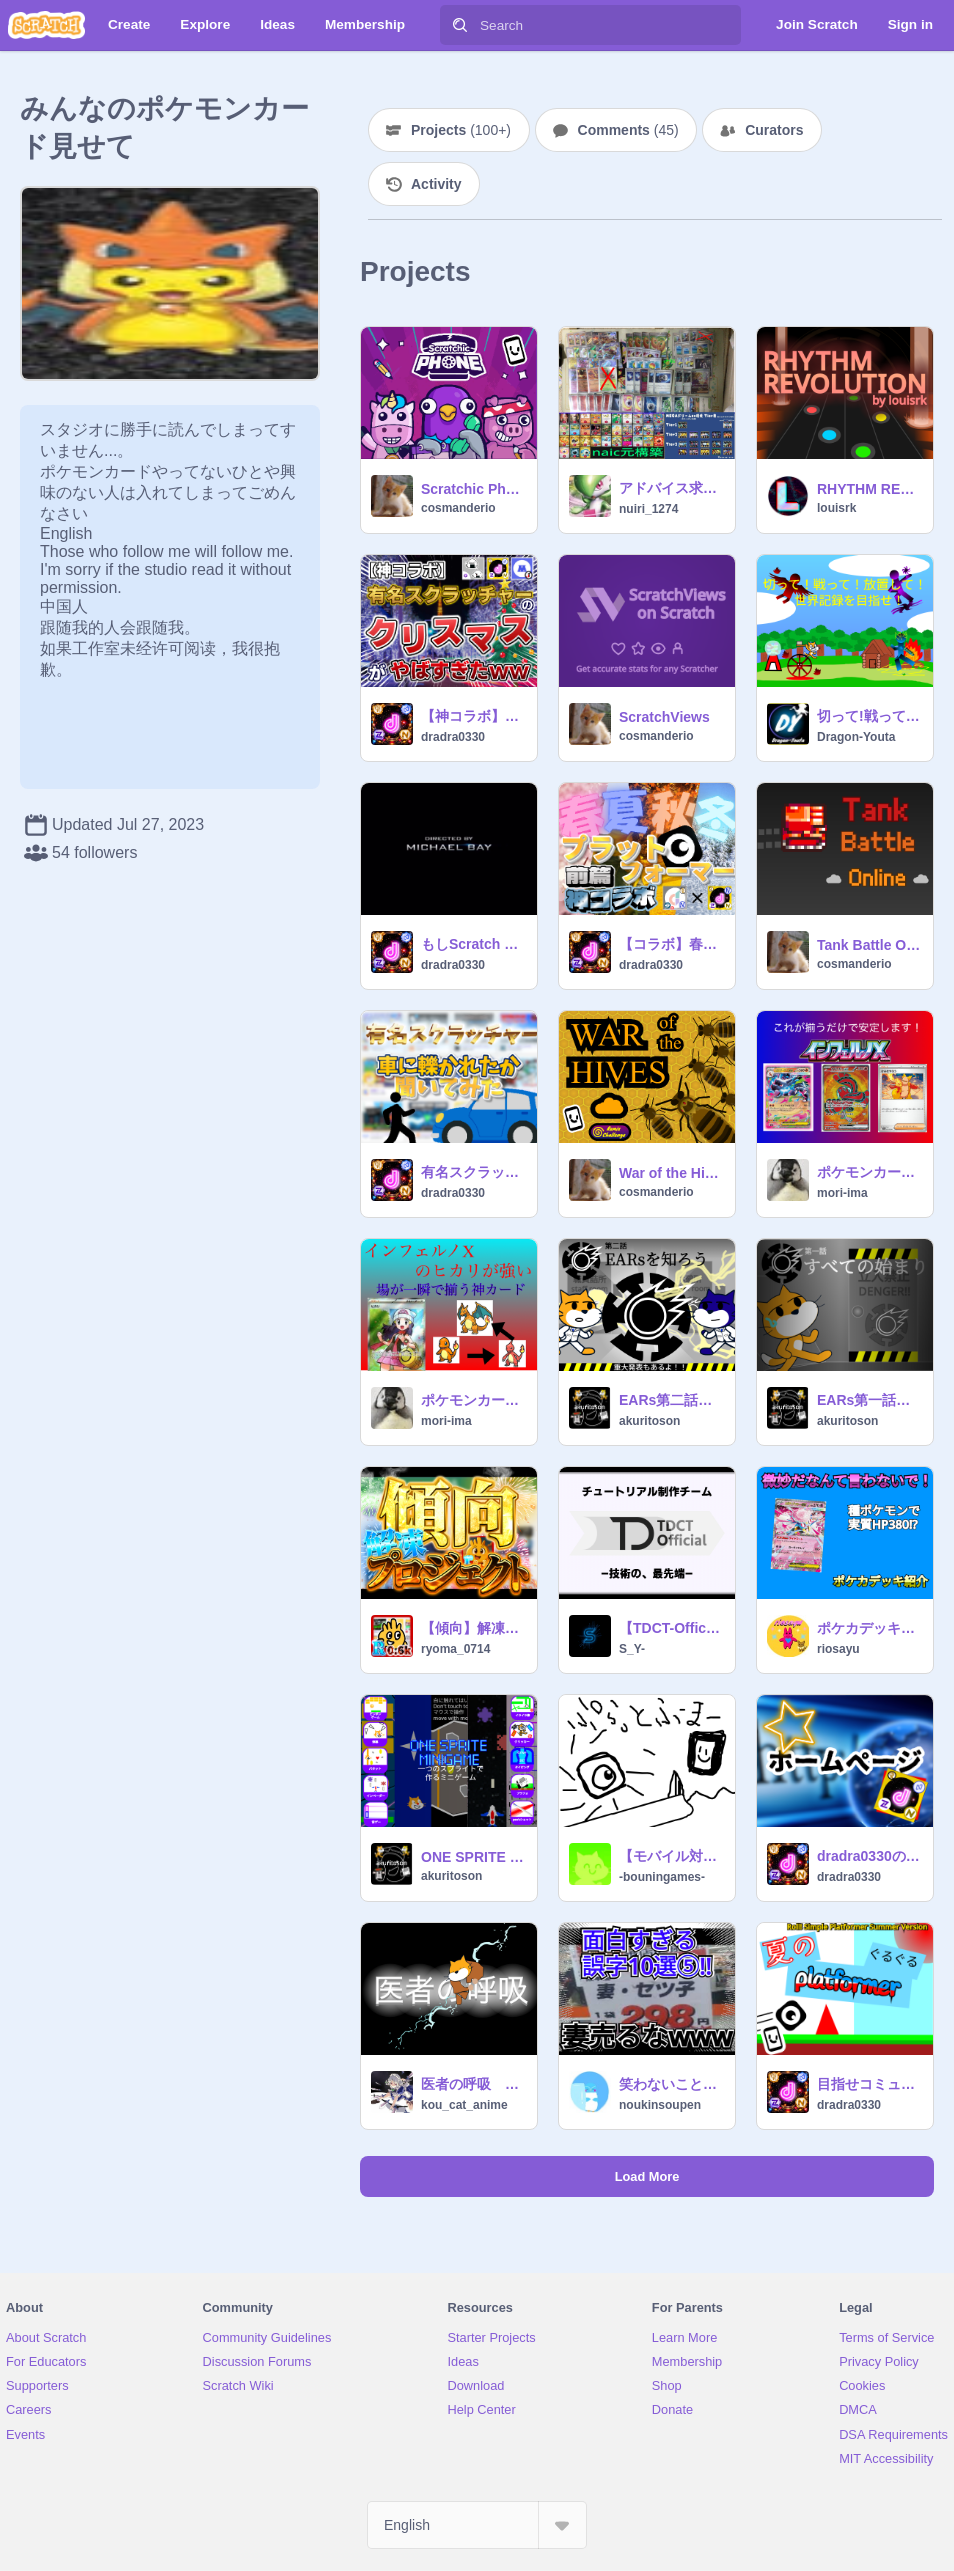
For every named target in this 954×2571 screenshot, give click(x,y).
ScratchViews (664, 717)
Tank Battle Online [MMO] (869, 945)
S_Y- (632, 1649)
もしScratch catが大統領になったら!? (473, 944)
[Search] (460, 25)
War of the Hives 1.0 (671, 1173)
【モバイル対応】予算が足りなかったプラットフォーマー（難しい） (671, 1856)
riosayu (838, 1649)
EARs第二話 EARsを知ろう (671, 1400)
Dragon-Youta (856, 737)
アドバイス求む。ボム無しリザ (671, 488)
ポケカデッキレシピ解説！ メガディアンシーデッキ (869, 1628)
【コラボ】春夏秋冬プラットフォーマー (671, 944)
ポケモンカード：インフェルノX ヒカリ (473, 1400)
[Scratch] (46, 25)
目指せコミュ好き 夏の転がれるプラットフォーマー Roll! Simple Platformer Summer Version (869, 2084)
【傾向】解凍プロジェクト (473, 1628)
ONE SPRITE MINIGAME (473, 1857)
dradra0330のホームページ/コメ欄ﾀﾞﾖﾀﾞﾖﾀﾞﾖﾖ (869, 1856)
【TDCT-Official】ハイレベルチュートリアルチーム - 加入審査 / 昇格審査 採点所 (671, 1628)
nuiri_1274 (648, 509)
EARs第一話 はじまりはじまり (869, 1400)
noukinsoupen (660, 2105)
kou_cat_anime (464, 2105)
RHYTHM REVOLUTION (869, 489)
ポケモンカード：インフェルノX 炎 (869, 1172)
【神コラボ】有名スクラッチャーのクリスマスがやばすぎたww (473, 716)
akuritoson (649, 1421)
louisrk (836, 508)
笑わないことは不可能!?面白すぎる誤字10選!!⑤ (671, 2084)
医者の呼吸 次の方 (473, 2084)
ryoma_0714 (455, 1649)
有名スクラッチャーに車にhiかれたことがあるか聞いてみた (473, 1172)
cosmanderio (458, 508)
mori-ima (842, 1193)
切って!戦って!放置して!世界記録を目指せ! (869, 716)
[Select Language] (477, 2525)
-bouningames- (662, 1877)
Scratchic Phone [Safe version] (473, 489)
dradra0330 (453, 737)
